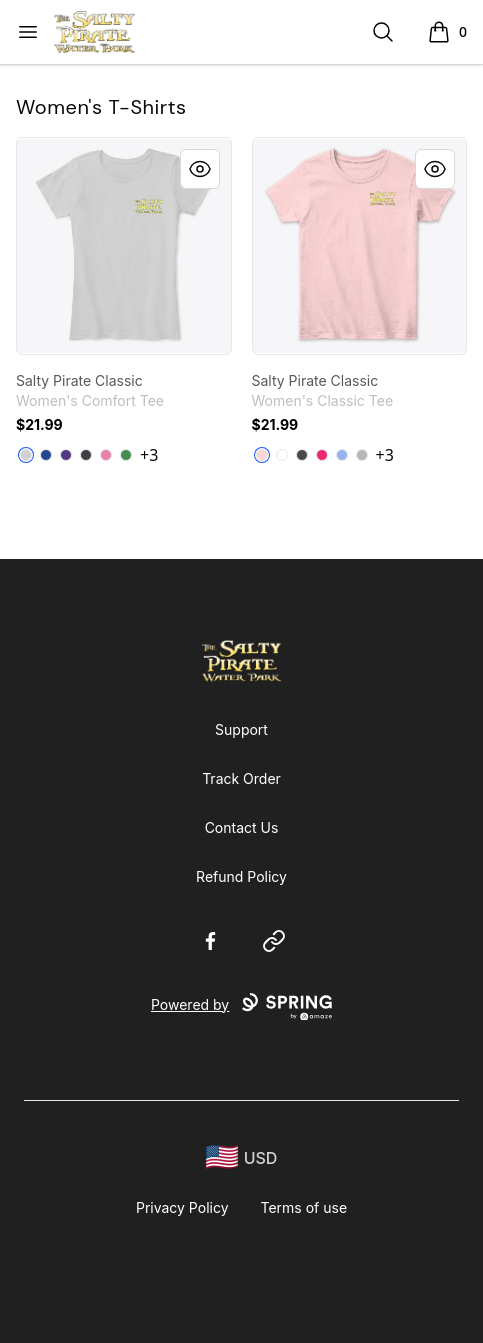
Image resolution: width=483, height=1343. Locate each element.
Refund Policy (241, 876)
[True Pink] (106, 455)
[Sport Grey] (362, 455)
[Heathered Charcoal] (86, 455)
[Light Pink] (262, 455)
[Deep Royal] (46, 455)
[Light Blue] (342, 455)
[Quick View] (200, 169)
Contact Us (242, 827)
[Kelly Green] (126, 455)
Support (241, 729)
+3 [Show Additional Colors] (149, 455)
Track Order (241, 778)
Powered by (241, 1007)
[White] (282, 455)
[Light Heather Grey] (26, 455)
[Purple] (66, 455)
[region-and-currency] (242, 1157)
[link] (124, 246)
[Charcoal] (302, 455)
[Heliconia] (322, 455)
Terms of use (304, 1207)
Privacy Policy (182, 1207)
